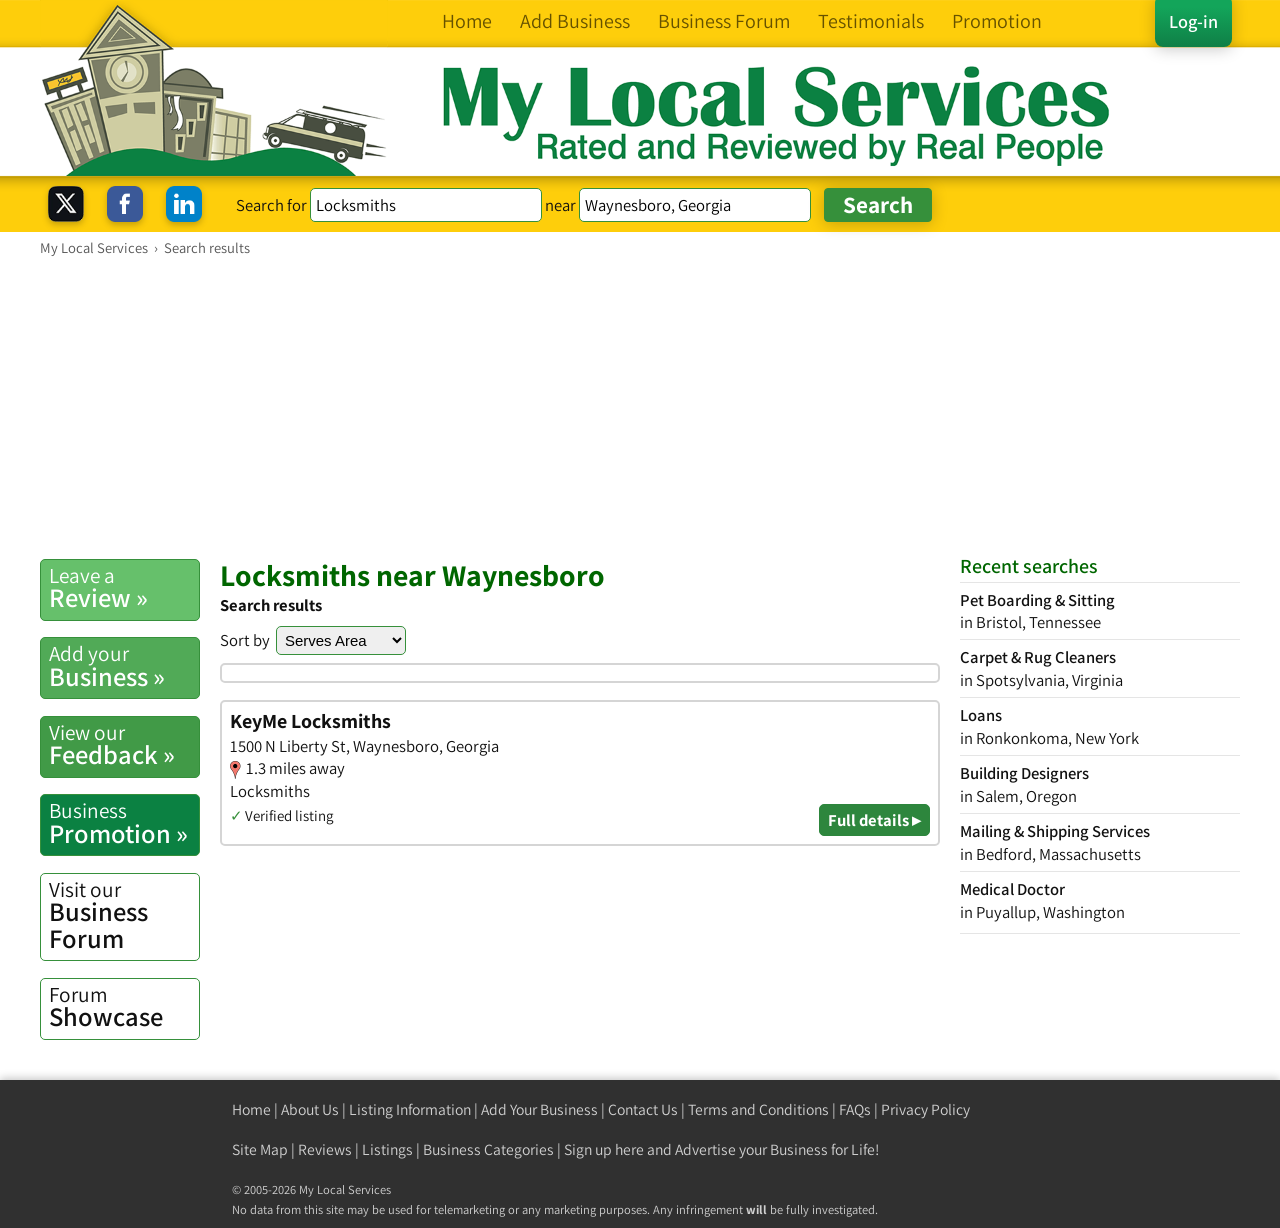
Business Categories (488, 1149)
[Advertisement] (640, 407)
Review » (124, 588)
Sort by (245, 640)
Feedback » (124, 745)
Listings (387, 1149)
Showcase (124, 1007)
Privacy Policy (925, 1109)
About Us (310, 1109)
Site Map (260, 1149)
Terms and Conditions (758, 1109)
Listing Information (410, 1109)
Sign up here (604, 1149)
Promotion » (124, 823)
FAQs (855, 1109)
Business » (124, 666)
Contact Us (643, 1109)
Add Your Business (539, 1109)
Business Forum (124, 915)
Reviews (325, 1149)
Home (251, 1109)
